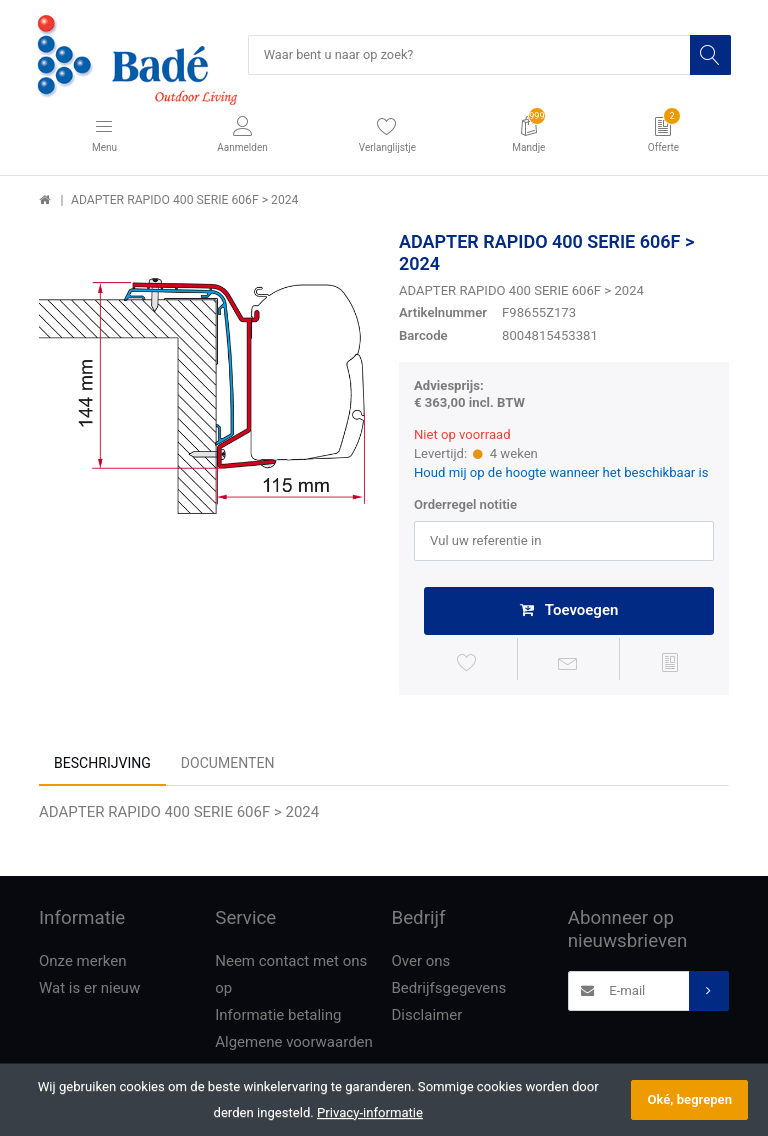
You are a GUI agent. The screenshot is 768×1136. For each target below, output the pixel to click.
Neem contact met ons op (291, 976)
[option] (204, 397)
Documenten (228, 765)
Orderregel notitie (465, 505)
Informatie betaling (278, 1017)
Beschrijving (102, 765)
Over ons (421, 963)
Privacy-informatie (370, 1112)
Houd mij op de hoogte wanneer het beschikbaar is (561, 473)
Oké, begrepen (689, 1099)
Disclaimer (427, 1017)
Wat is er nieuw (89, 990)
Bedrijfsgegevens (449, 990)
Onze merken (83, 963)
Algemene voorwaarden (294, 1044)
